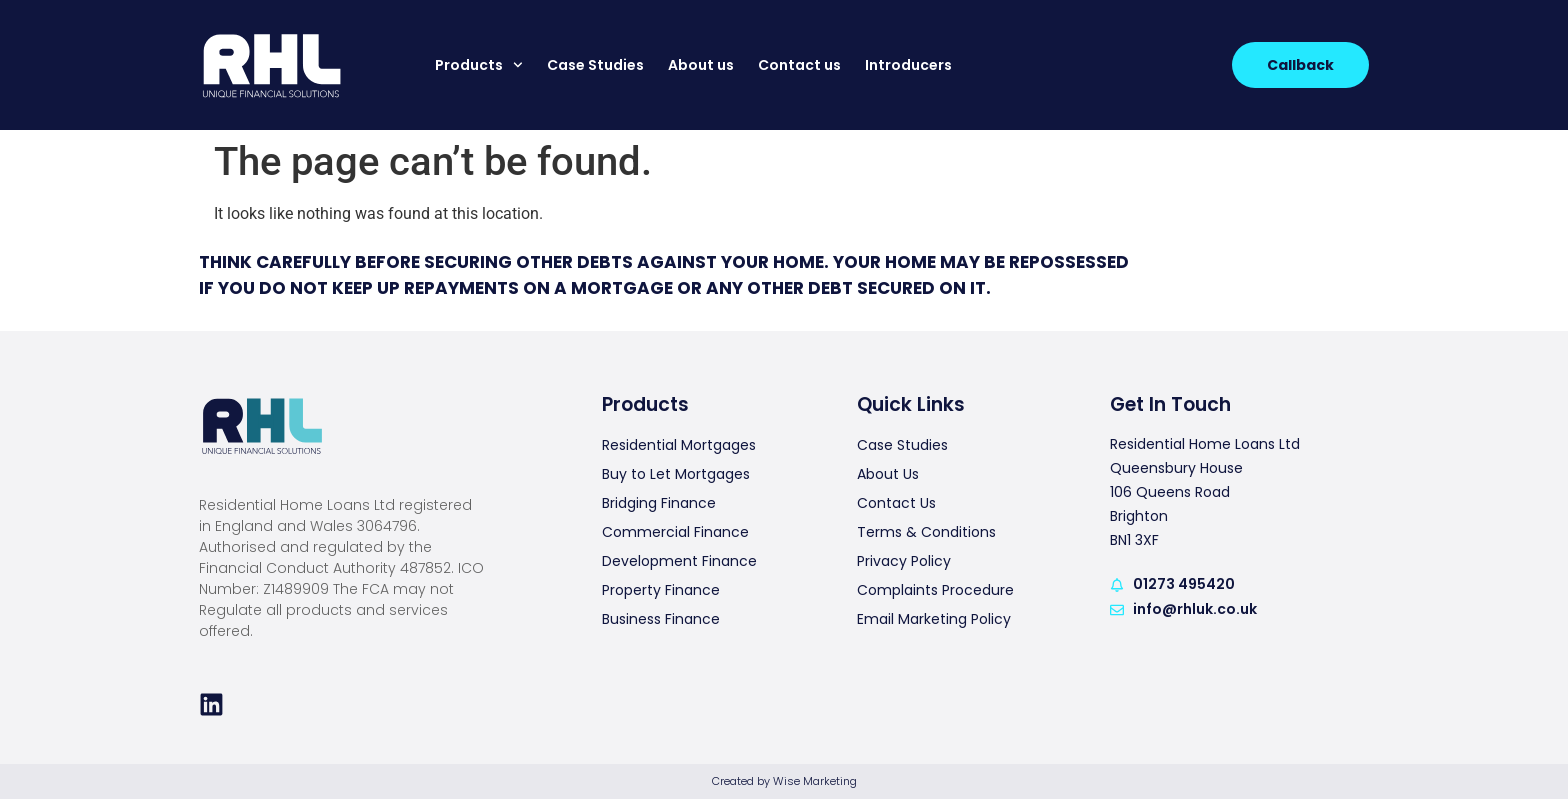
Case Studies (595, 65)
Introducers (908, 65)
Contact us (799, 65)
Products (479, 65)
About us (701, 65)
